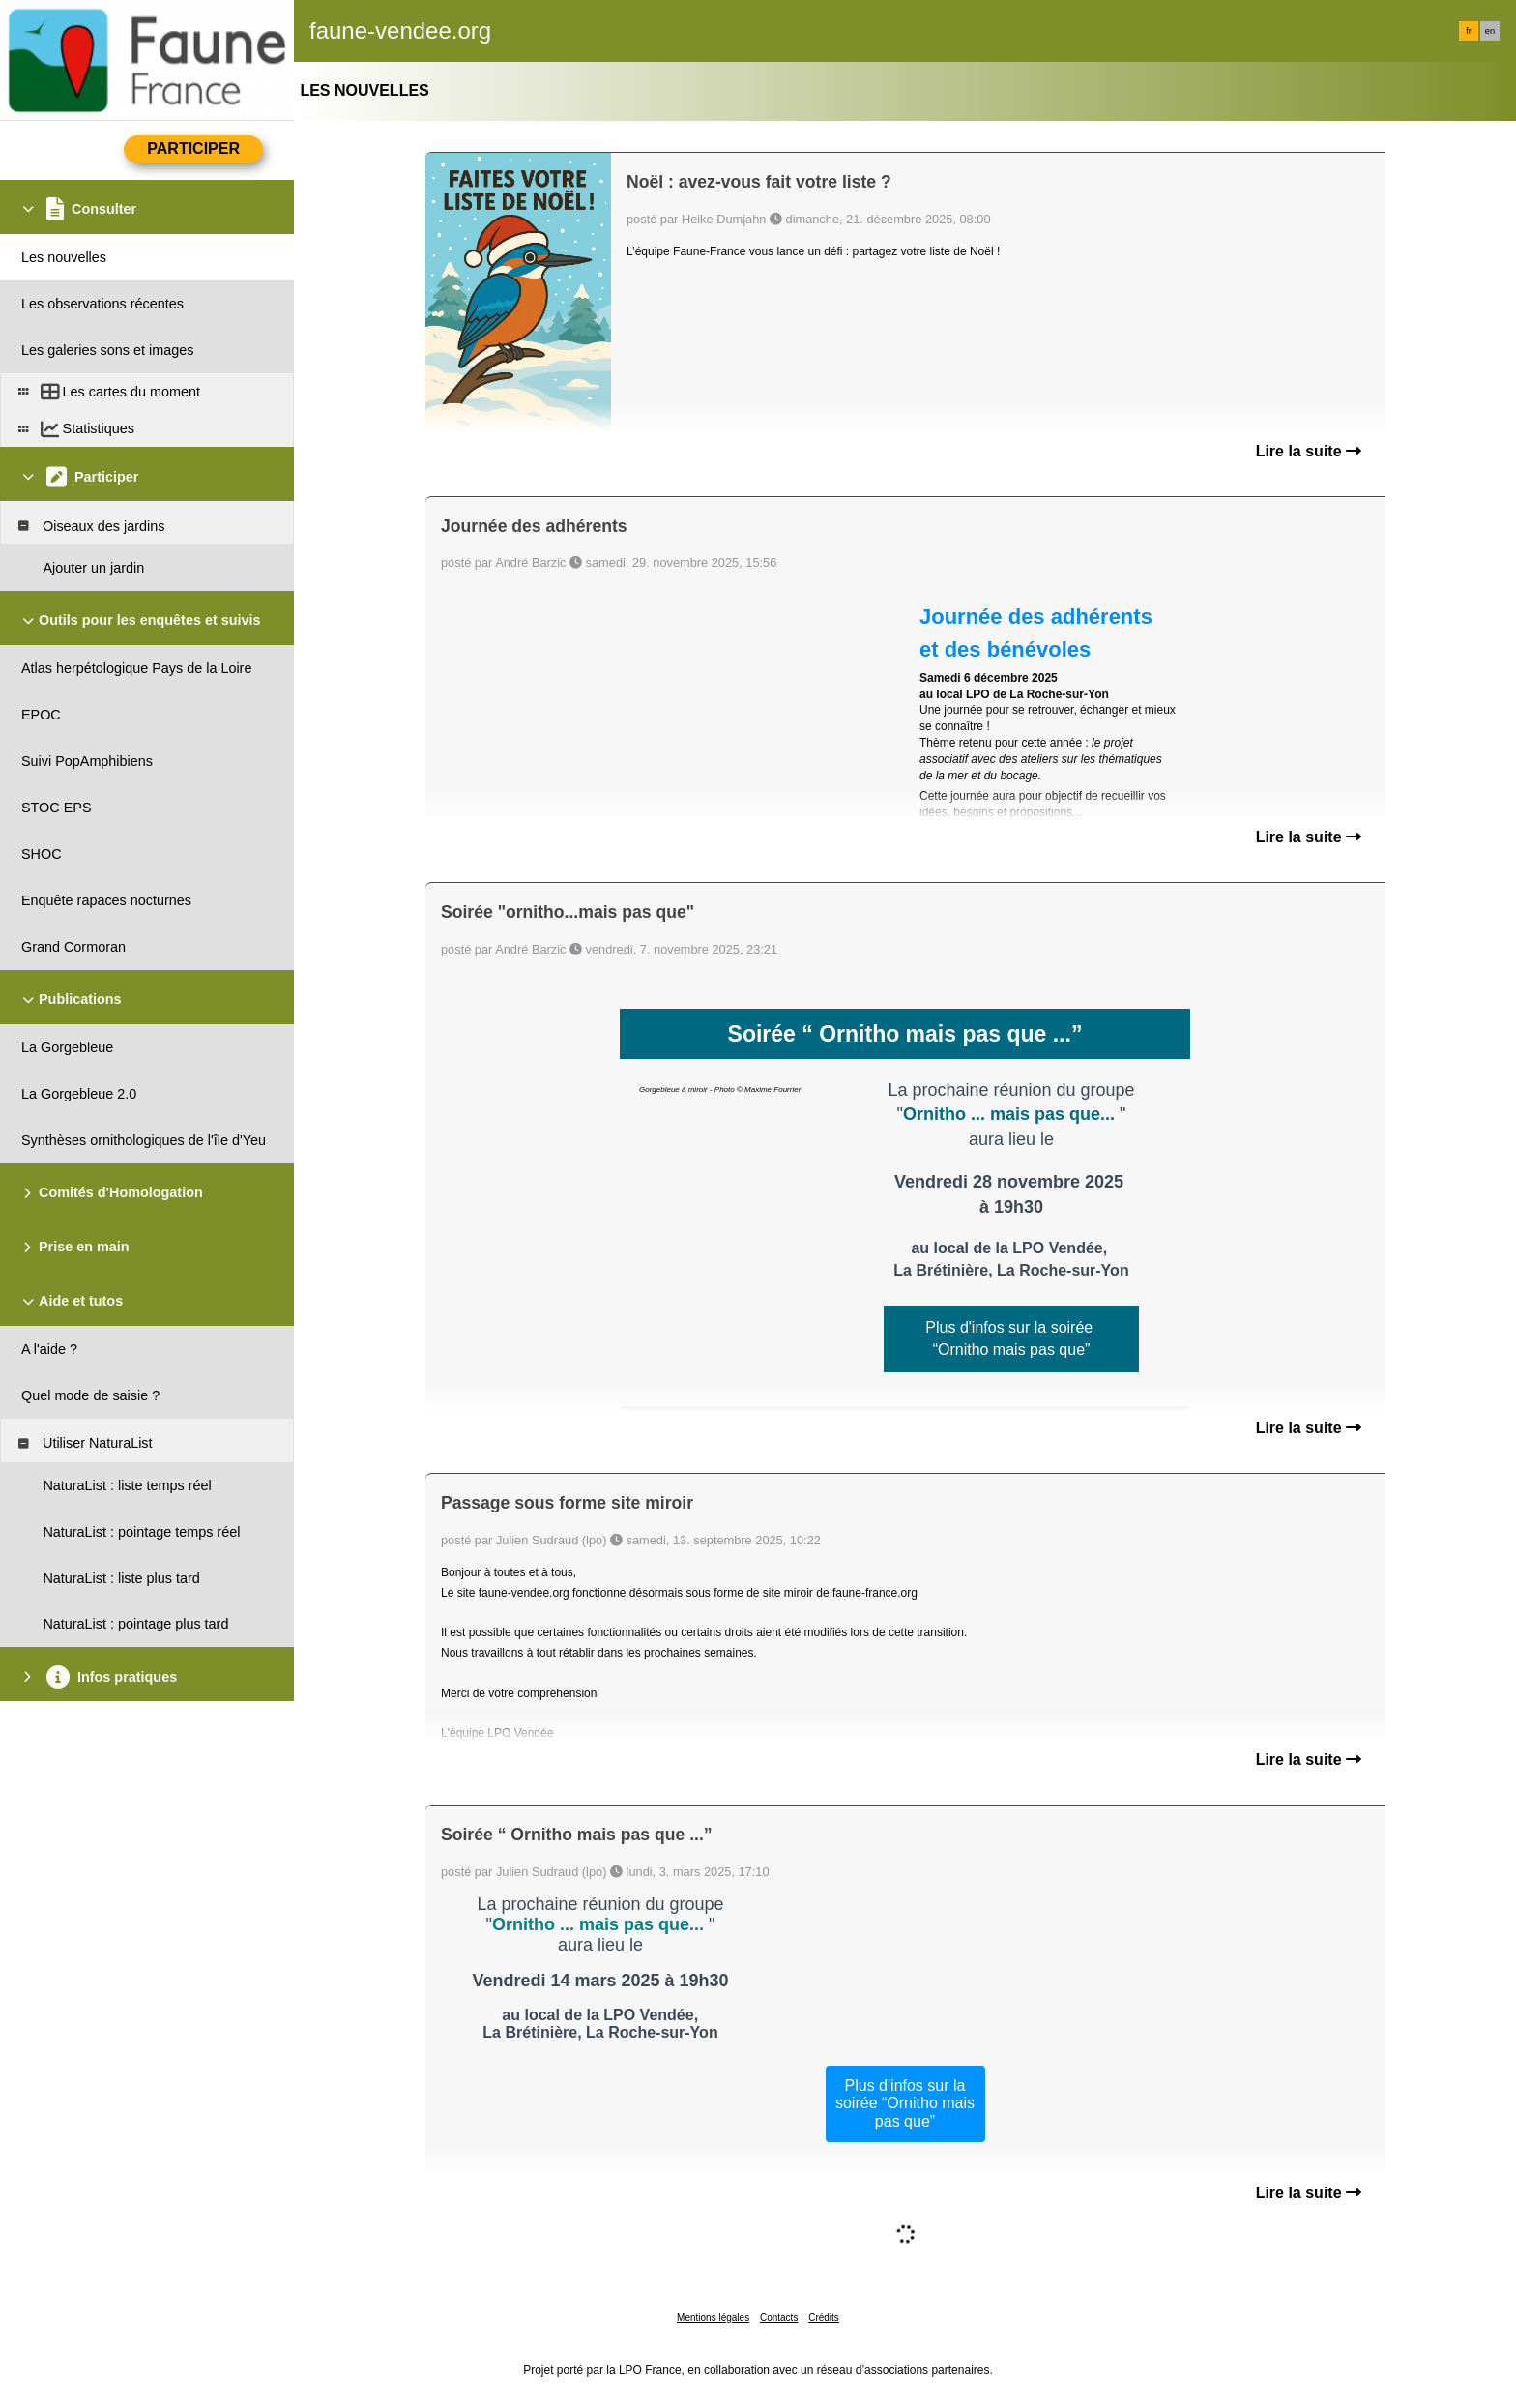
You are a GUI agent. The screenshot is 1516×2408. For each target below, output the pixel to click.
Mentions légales (713, 2317)
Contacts (779, 2317)
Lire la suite (1308, 451)
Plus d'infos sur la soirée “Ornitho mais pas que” (905, 2103)
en (1490, 31)
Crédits (823, 2317)
